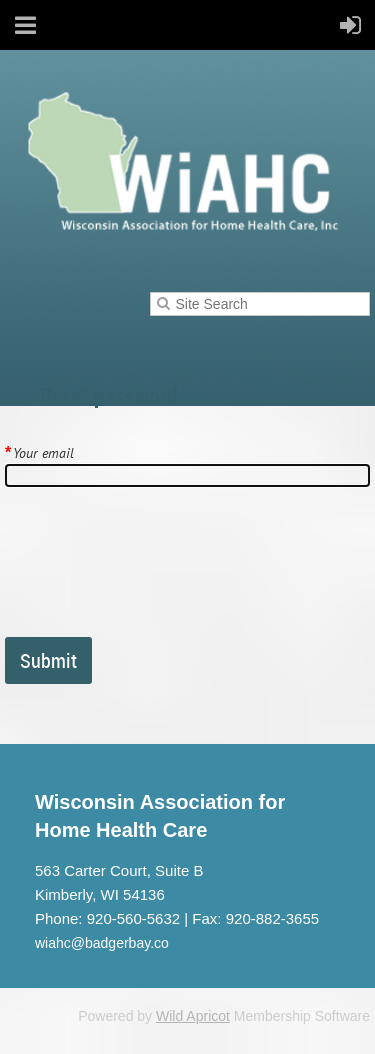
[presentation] (157, 570)
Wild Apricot (193, 1016)
